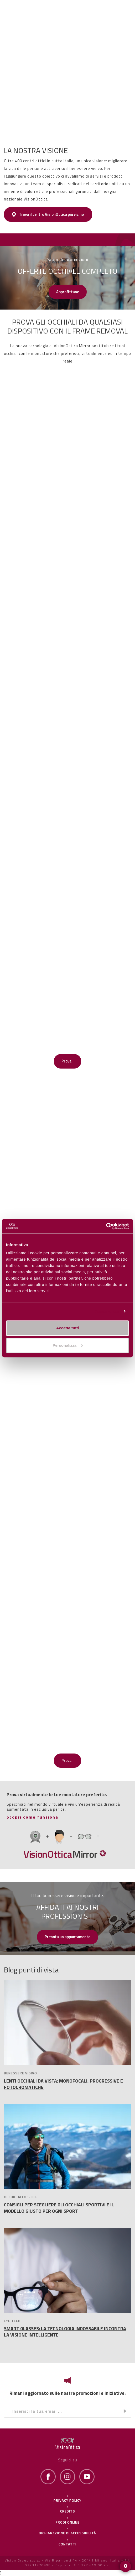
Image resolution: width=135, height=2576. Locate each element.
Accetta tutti (67, 1328)
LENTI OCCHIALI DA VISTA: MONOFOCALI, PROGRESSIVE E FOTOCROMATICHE (63, 2084)
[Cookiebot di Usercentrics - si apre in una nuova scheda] (106, 1226)
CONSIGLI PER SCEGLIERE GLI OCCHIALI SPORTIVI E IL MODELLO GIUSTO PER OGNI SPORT (59, 2208)
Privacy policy (67, 2500)
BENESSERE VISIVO (20, 2073)
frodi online (68, 2522)
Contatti (67, 2544)
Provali (67, 1061)
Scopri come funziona (32, 1817)
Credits (67, 2511)
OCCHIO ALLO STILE (21, 2197)
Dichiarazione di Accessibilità (67, 2533)
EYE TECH (12, 2320)
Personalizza (107, 1311)
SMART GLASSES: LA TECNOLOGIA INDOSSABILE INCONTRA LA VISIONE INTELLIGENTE (65, 2331)
